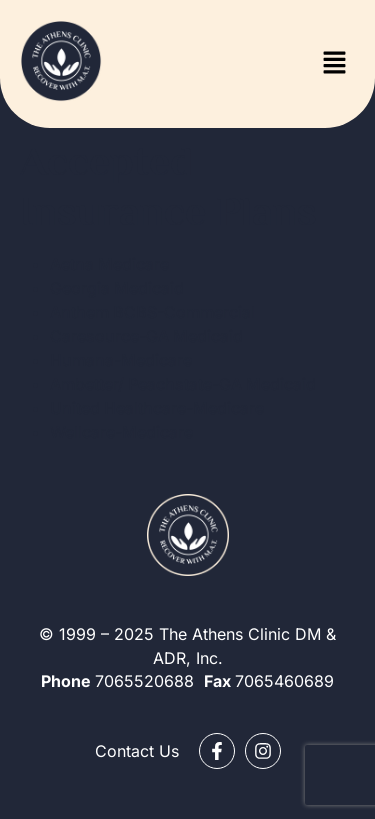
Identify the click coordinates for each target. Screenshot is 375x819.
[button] (335, 63)
